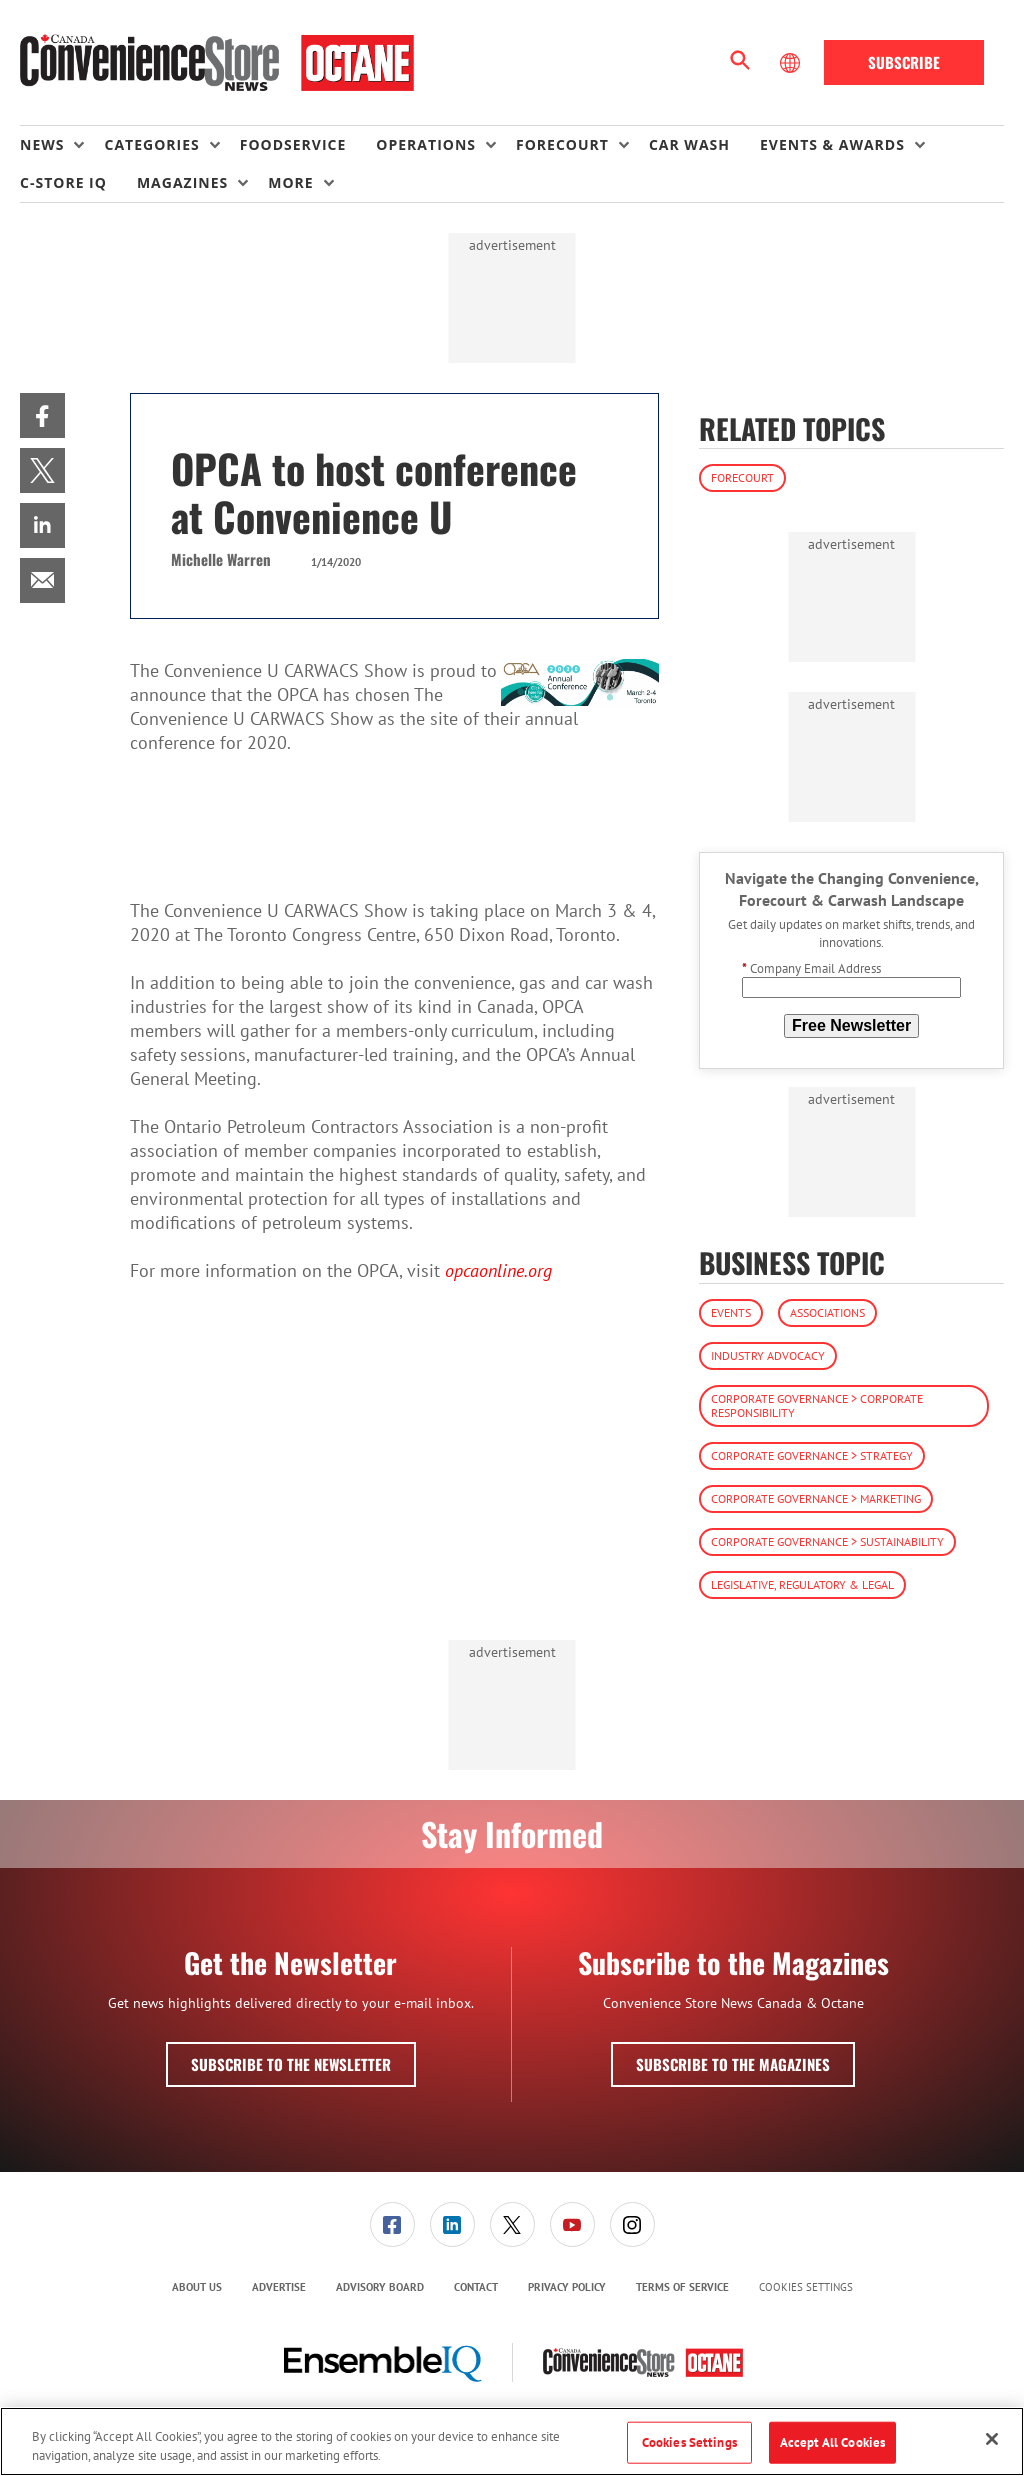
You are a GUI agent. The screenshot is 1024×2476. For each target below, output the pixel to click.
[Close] (992, 2439)
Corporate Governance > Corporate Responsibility (817, 1405)
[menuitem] (62, 145)
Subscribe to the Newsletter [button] (291, 2064)
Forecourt (742, 477)
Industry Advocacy (768, 1355)
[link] (42, 415)
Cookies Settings (806, 2287)
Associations (827, 1312)
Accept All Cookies (832, 2442)
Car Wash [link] (689, 144)
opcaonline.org (498, 1270)
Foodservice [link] (293, 144)
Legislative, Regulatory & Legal (802, 1584)
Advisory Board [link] (380, 2287)
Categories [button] (151, 144)
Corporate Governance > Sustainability (827, 1541)
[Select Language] (792, 63)
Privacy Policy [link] (567, 2287)
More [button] (290, 182)
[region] (512, 2441)
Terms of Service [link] (682, 2287)
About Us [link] (197, 2287)
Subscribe (904, 62)
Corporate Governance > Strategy (812, 1455)
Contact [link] (476, 2287)
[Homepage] (217, 63)
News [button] (42, 144)
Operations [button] (426, 144)
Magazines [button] (182, 182)
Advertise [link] (279, 2287)
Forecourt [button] (562, 144)
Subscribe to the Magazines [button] (733, 2064)
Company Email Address (811, 968)
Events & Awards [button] (832, 144)
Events (731, 1312)
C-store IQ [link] (63, 182)
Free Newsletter (851, 1025)
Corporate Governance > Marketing (816, 1498)
